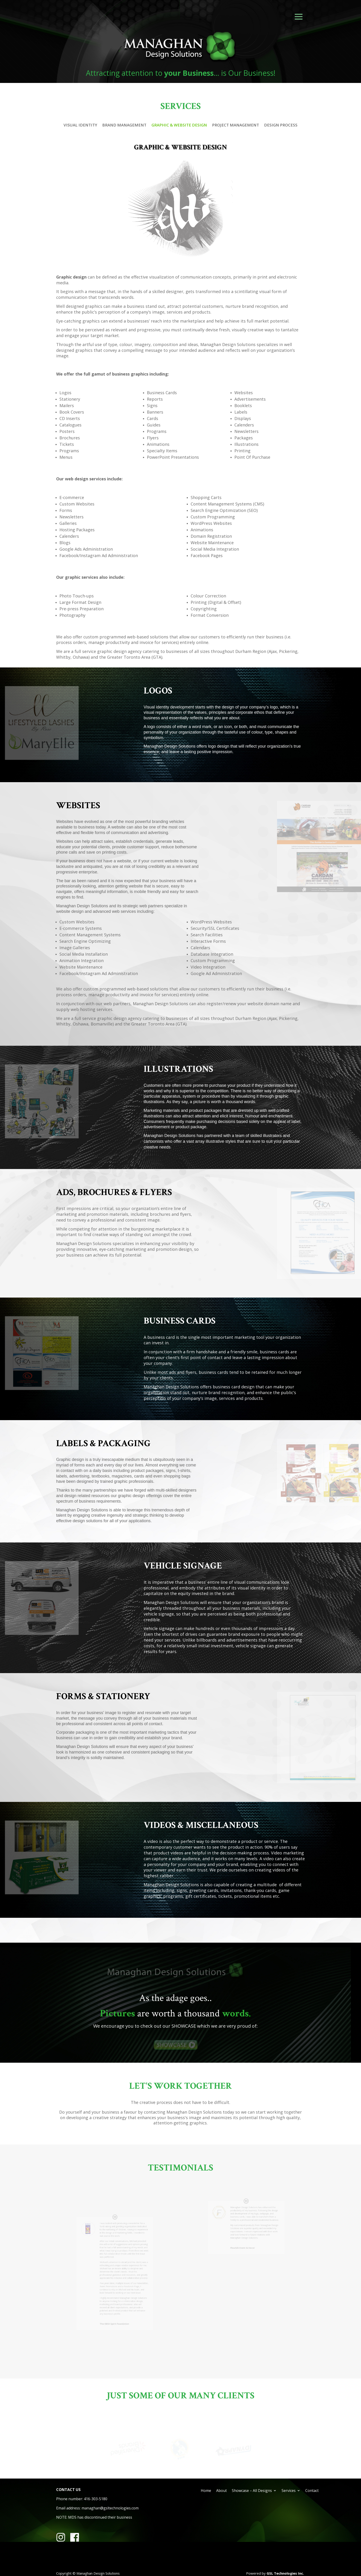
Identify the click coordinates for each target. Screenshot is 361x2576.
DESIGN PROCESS (280, 125)
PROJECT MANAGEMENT (235, 125)
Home (206, 2491)
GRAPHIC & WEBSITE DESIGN (179, 125)
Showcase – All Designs (252, 2491)
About (221, 2491)
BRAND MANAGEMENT (124, 125)
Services (289, 2491)
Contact (312, 2491)
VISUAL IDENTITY (80, 125)
